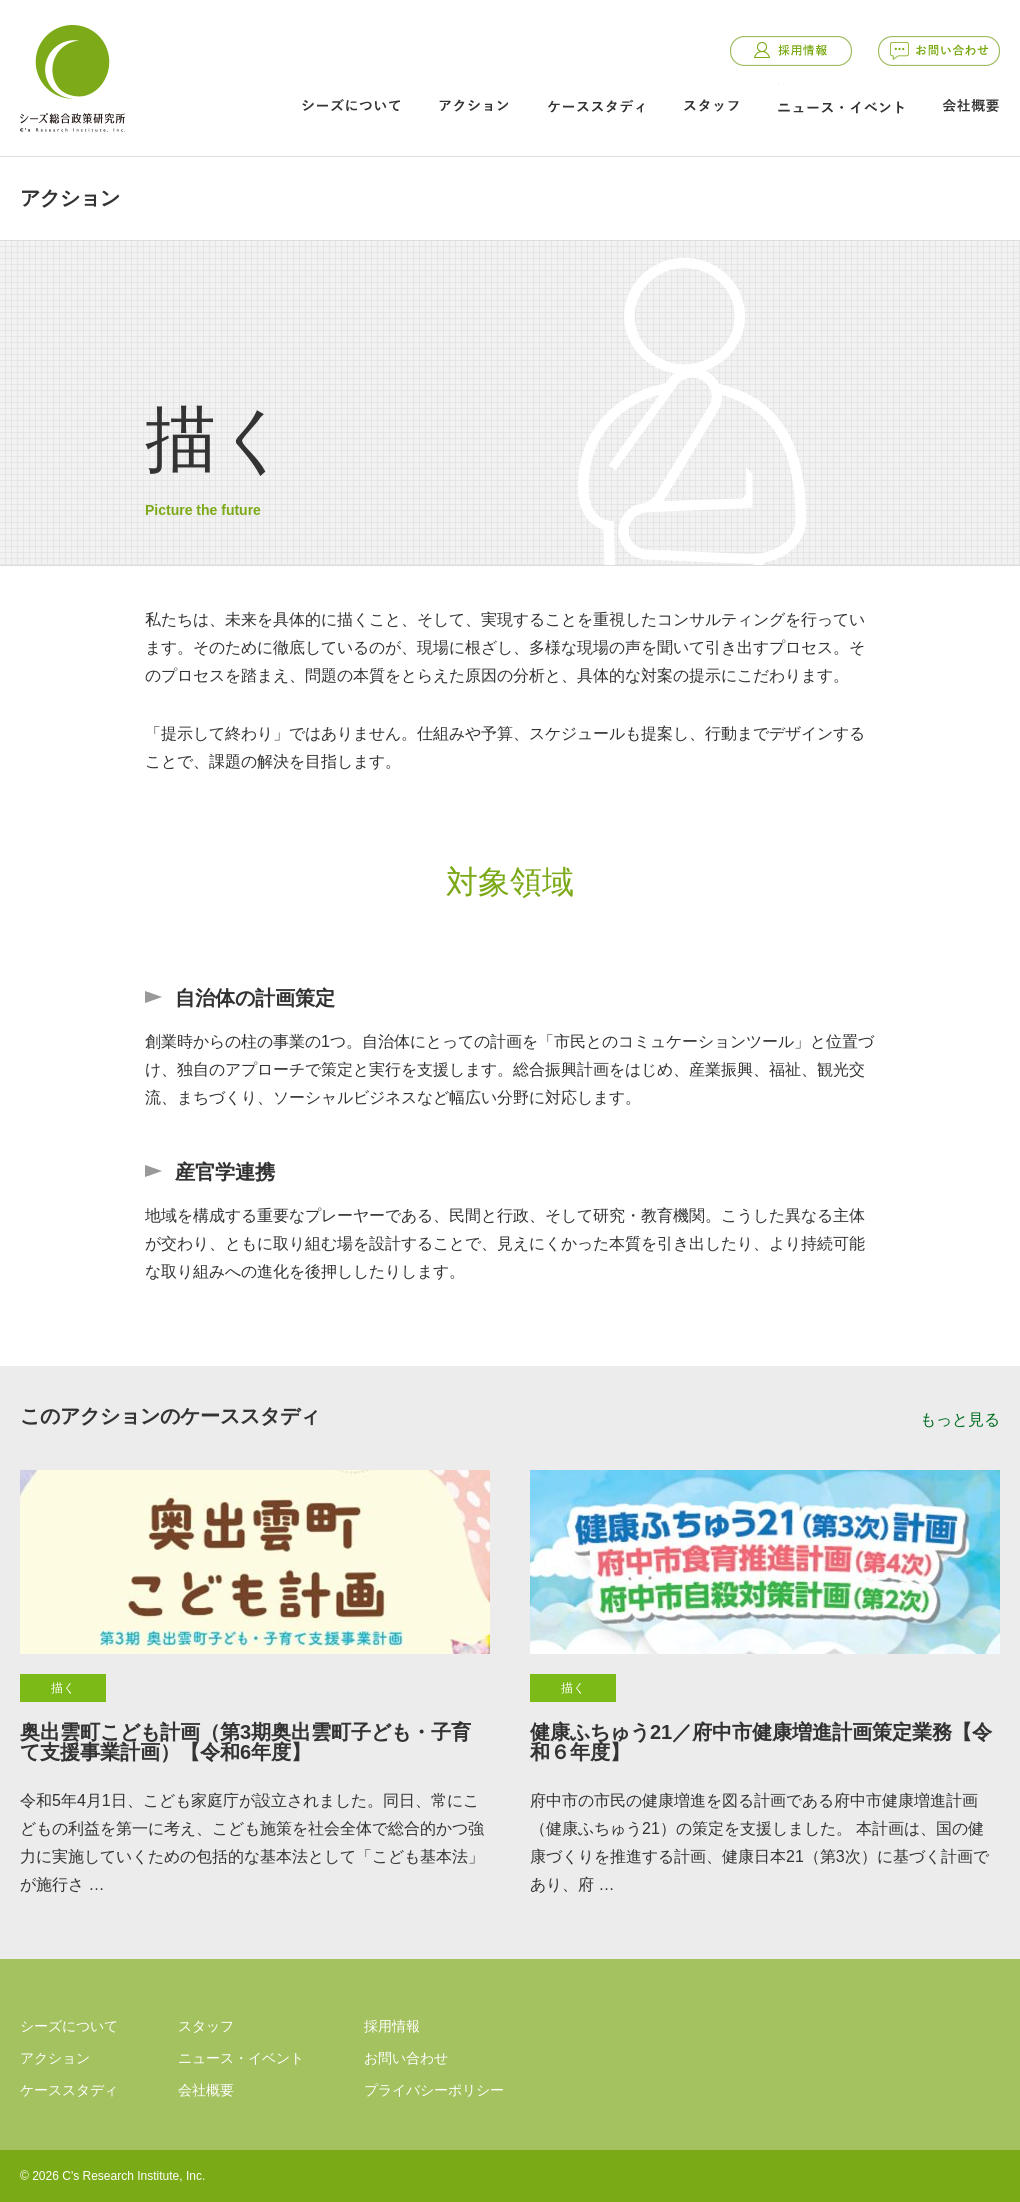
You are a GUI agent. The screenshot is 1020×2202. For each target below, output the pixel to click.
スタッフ (711, 105)
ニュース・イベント (841, 107)
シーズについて (351, 105)
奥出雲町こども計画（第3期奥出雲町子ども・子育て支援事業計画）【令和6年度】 (245, 1742)
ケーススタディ (596, 105)
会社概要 (971, 105)
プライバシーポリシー (434, 2090)
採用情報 (791, 51)
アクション (474, 105)
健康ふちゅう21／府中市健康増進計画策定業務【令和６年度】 (761, 1742)
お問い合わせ (939, 51)
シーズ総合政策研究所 (72, 75)
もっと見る (960, 1419)
